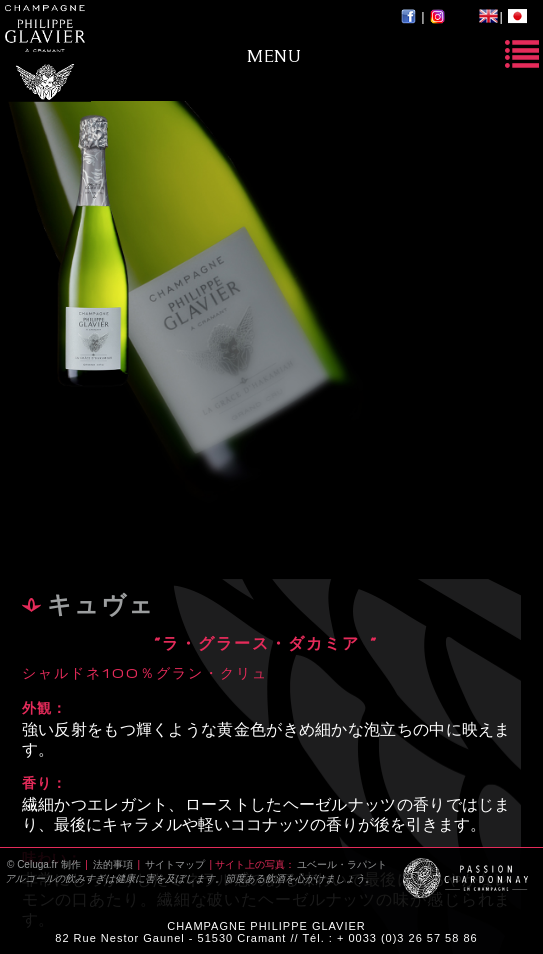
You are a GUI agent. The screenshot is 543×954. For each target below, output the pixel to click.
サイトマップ (175, 864)
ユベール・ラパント (342, 864)
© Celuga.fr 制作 (44, 864)
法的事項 (113, 864)
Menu (274, 55)
